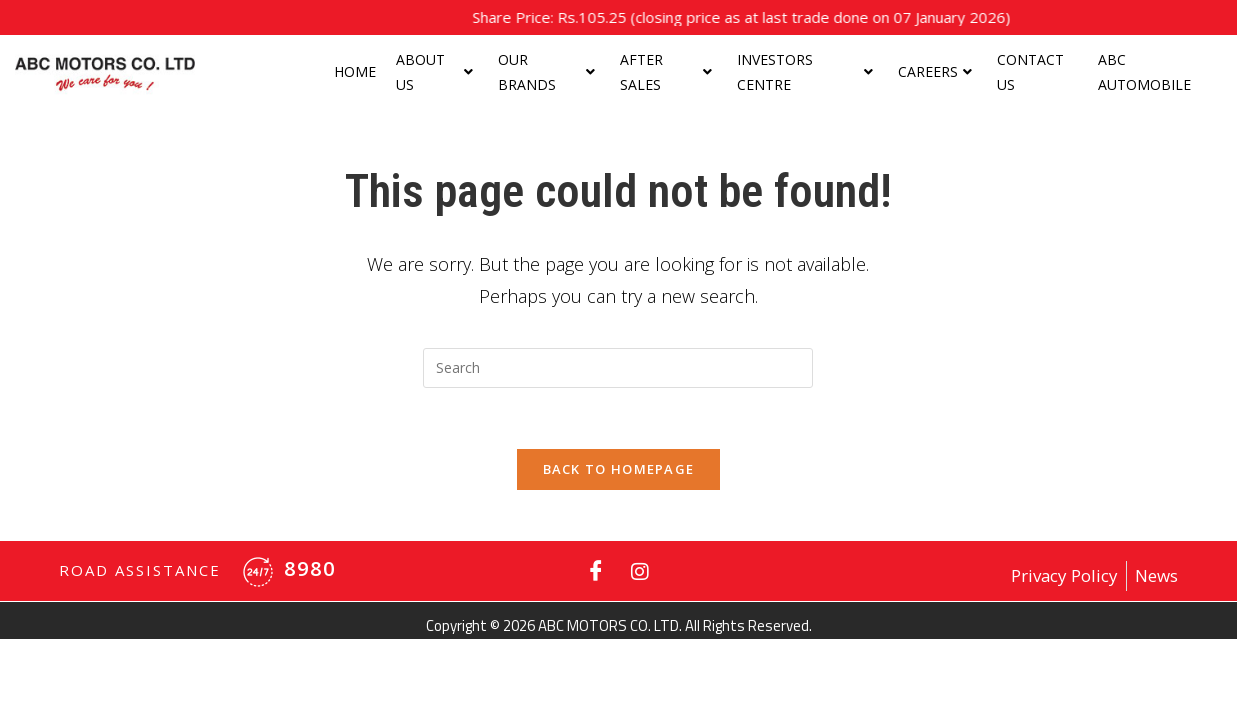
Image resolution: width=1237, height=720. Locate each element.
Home (355, 71)
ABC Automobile (1144, 72)
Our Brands (546, 72)
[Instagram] (640, 571)
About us (434, 72)
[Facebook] (596, 571)
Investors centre (804, 72)
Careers (935, 71)
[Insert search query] (618, 368)
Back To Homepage (619, 469)
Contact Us (1030, 72)
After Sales (666, 72)
